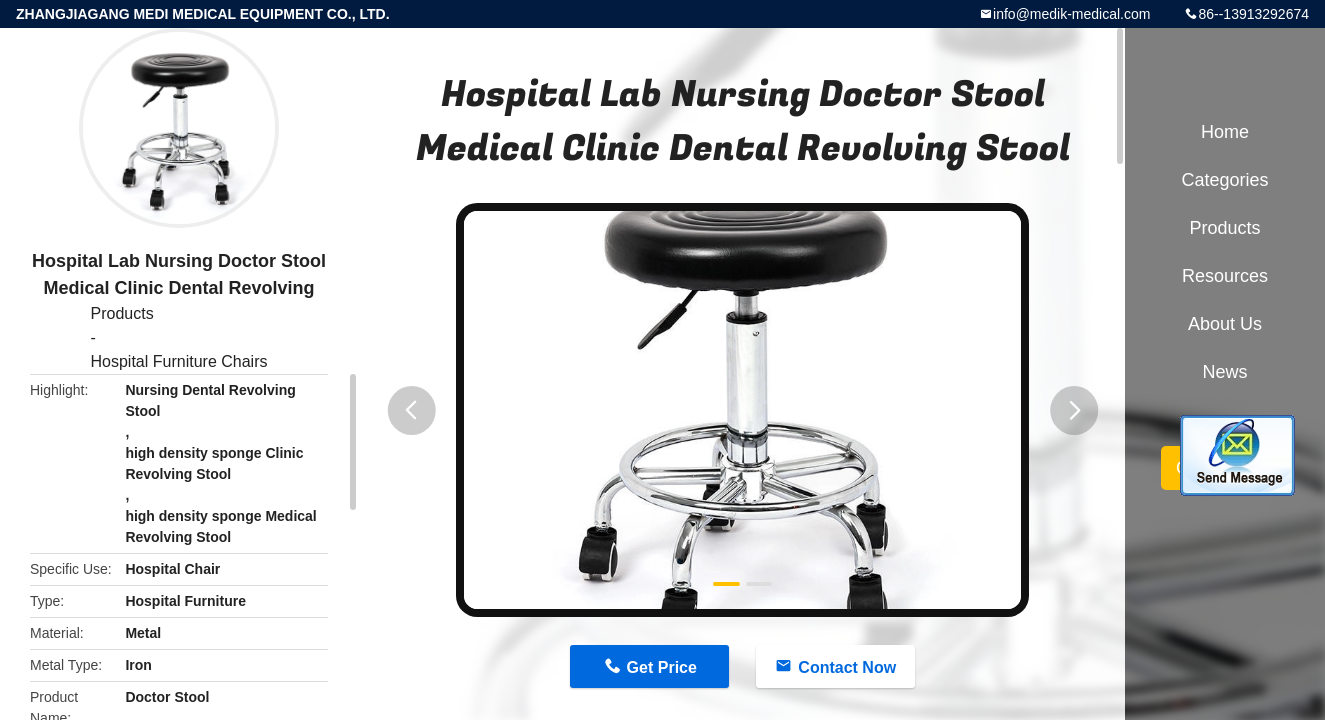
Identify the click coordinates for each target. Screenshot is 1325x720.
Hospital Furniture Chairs (179, 361)
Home (1225, 132)
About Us (1225, 324)
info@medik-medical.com (1071, 14)
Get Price (662, 667)
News (1224, 372)
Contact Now (847, 667)
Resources (1225, 276)
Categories (1224, 180)
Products (122, 313)
